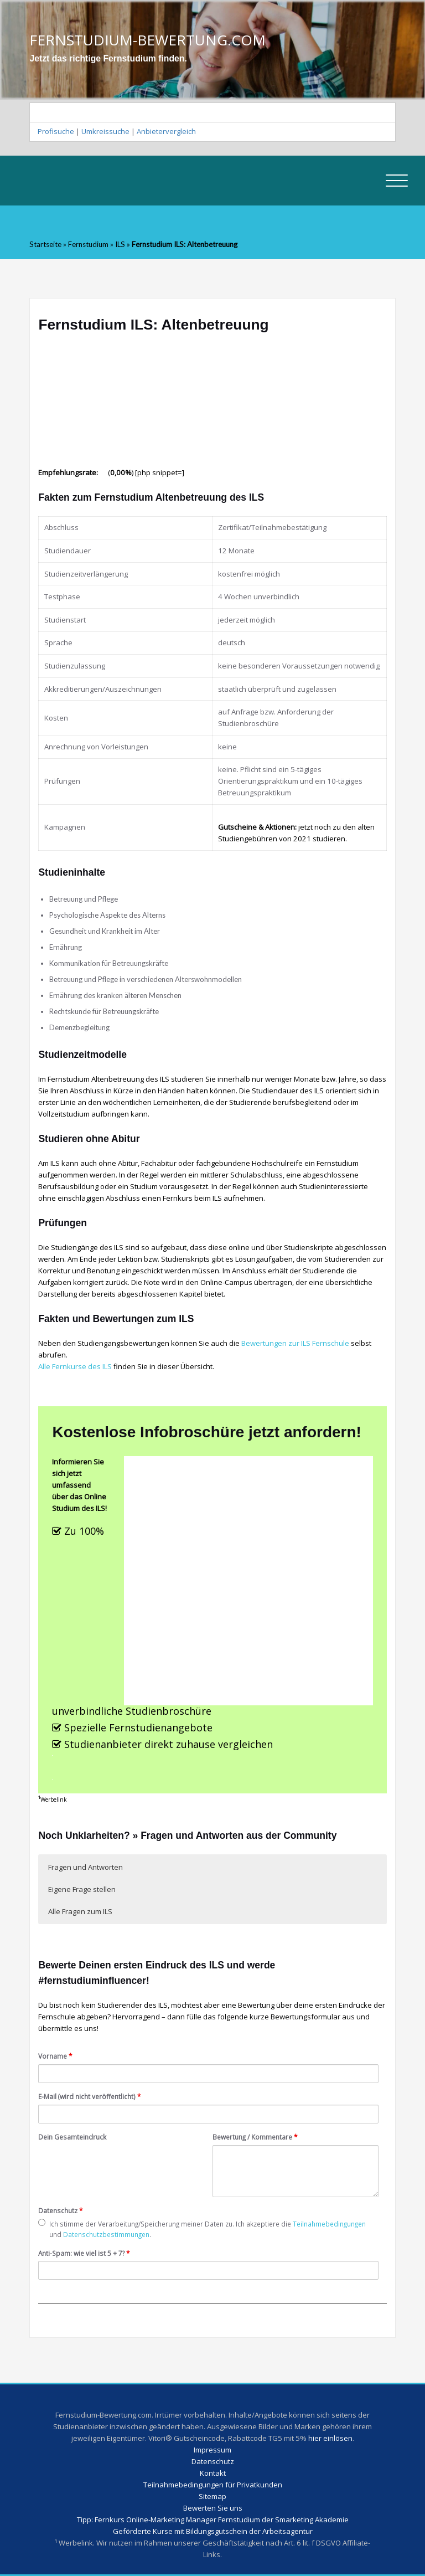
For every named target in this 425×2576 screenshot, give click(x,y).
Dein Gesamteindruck (72, 2136)
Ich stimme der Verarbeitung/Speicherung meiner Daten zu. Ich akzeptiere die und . (202, 2229)
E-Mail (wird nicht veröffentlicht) (89, 2096)
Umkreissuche (105, 131)
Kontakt (213, 2473)
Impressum (212, 2450)
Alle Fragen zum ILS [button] (80, 1911)
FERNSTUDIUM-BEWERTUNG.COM (147, 40)
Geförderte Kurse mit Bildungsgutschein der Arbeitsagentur (213, 2531)
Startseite (45, 244)
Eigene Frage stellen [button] (82, 1889)
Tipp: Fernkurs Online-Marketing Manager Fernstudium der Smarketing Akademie (213, 2519)
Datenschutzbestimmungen (106, 2234)
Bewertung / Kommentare (255, 2136)
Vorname (55, 2055)
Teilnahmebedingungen (329, 2223)
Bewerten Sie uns (212, 2508)
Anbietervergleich (166, 131)
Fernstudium (88, 244)
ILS (120, 244)
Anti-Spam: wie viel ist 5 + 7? (84, 2253)
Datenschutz (60, 2210)
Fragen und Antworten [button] (85, 1867)
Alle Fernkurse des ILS (75, 1366)
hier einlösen (330, 2438)
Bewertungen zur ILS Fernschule (295, 1343)
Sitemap (212, 2496)
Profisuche (56, 131)
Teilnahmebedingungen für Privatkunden (212, 2485)
